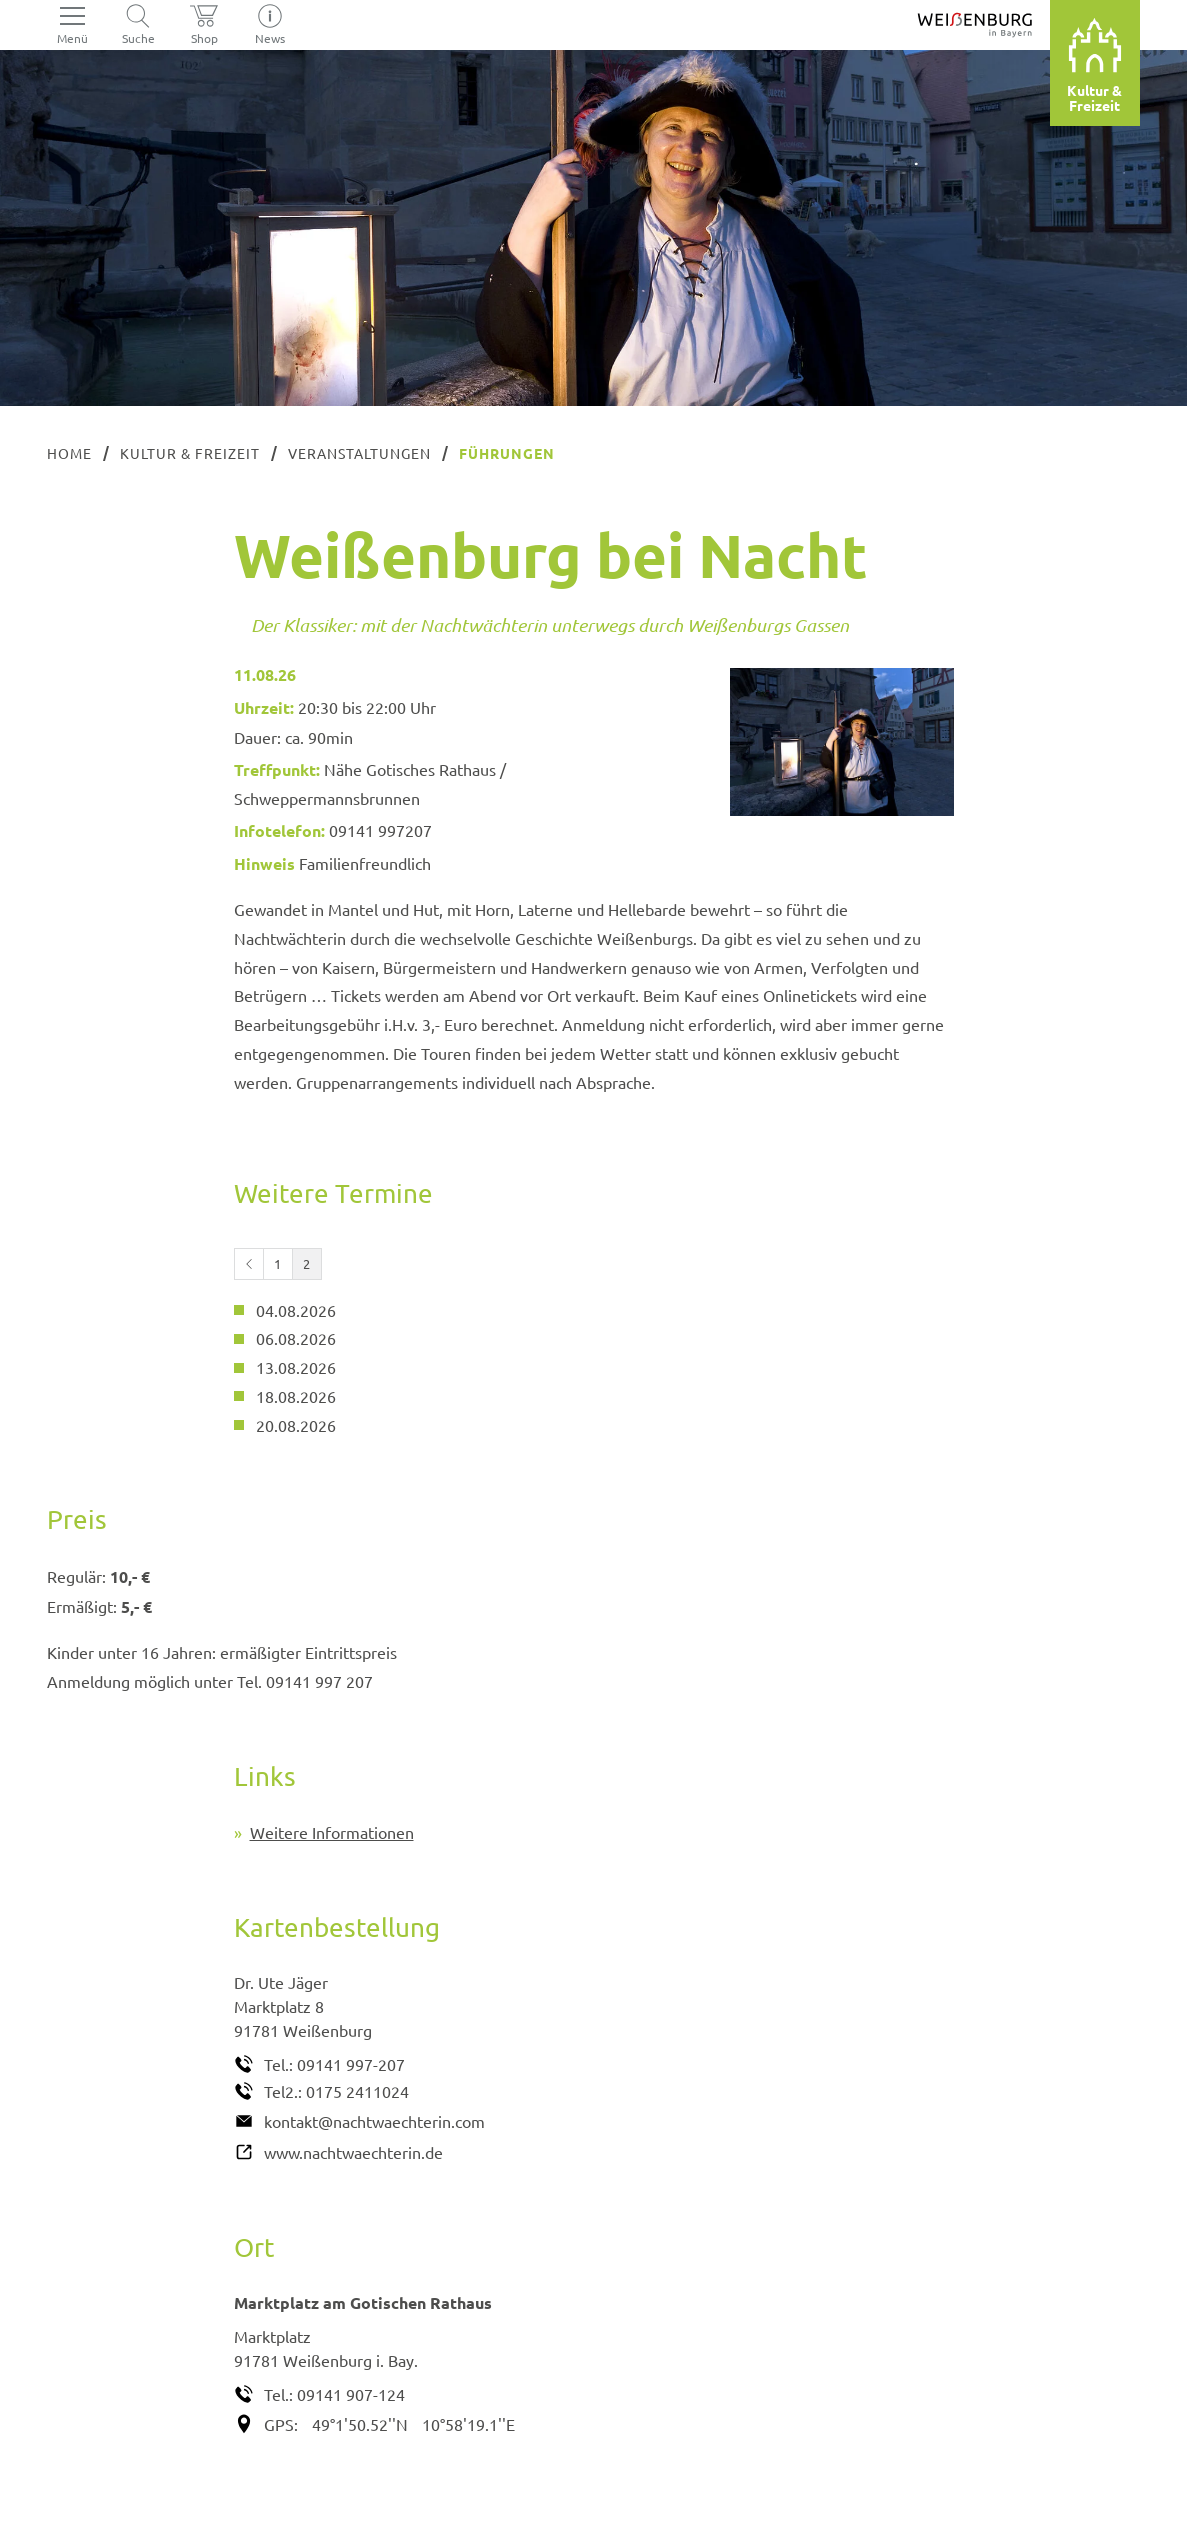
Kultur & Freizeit (190, 453)
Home (69, 453)
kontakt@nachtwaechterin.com (374, 2121)
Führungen (507, 453)
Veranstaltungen (359, 453)
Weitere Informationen (332, 1832)
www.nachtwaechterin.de (353, 2152)
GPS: (281, 2424)
